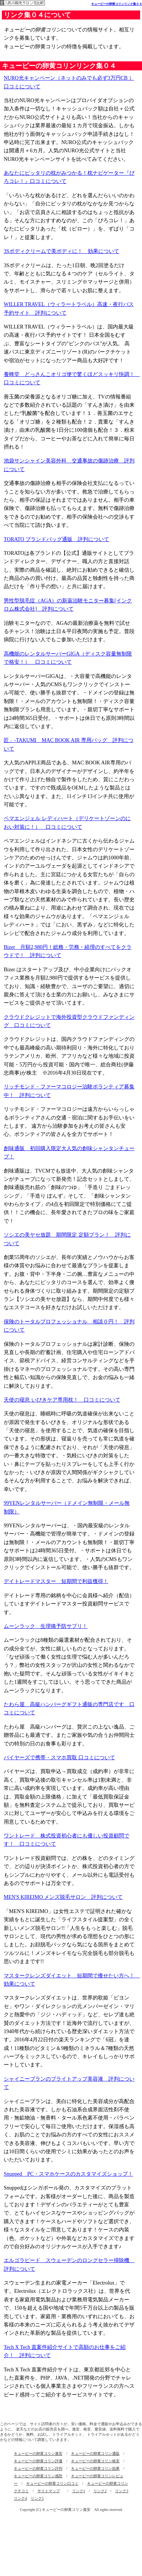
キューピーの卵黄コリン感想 (38, 2476)
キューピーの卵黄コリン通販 (95, 2453)
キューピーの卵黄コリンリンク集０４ (116, 4)
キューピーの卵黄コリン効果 (95, 2468)
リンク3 (121, 2491)
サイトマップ (48, 2491)
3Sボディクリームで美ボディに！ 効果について (61, 251)
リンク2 (99, 2491)
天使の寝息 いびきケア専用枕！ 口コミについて (62, 1400)
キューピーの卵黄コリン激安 (38, 2453)
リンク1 (78, 2491)
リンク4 (20, 2498)
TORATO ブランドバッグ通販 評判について (56, 539)
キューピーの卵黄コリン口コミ (52, 2483)
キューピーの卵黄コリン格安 (95, 2461)
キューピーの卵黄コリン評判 (38, 2468)
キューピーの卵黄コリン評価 (38, 2461)
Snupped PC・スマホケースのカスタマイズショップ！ (68, 2174)
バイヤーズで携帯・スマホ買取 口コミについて (59, 1757)
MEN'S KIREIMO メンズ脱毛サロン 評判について (63, 1897)
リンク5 (37, 2498)
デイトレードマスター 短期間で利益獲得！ (56, 1581)
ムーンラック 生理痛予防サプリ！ (45, 1626)
